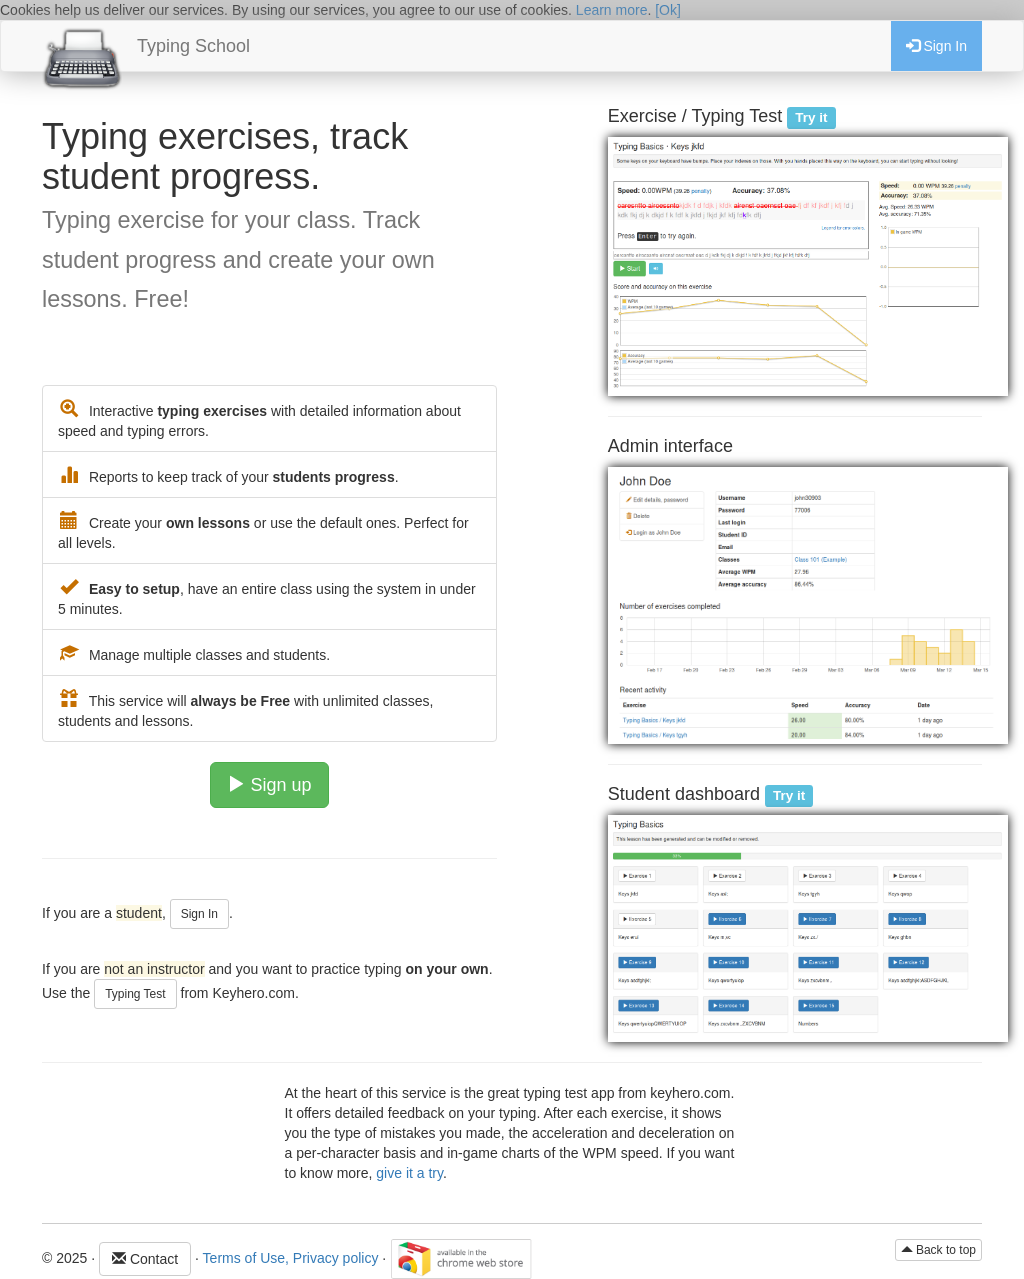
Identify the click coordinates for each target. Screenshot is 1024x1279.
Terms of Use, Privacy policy (291, 1257)
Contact (145, 1259)
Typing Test (135, 994)
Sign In (936, 46)
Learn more (612, 10)
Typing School (193, 46)
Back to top (938, 1250)
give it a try (409, 1173)
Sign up (269, 784)
